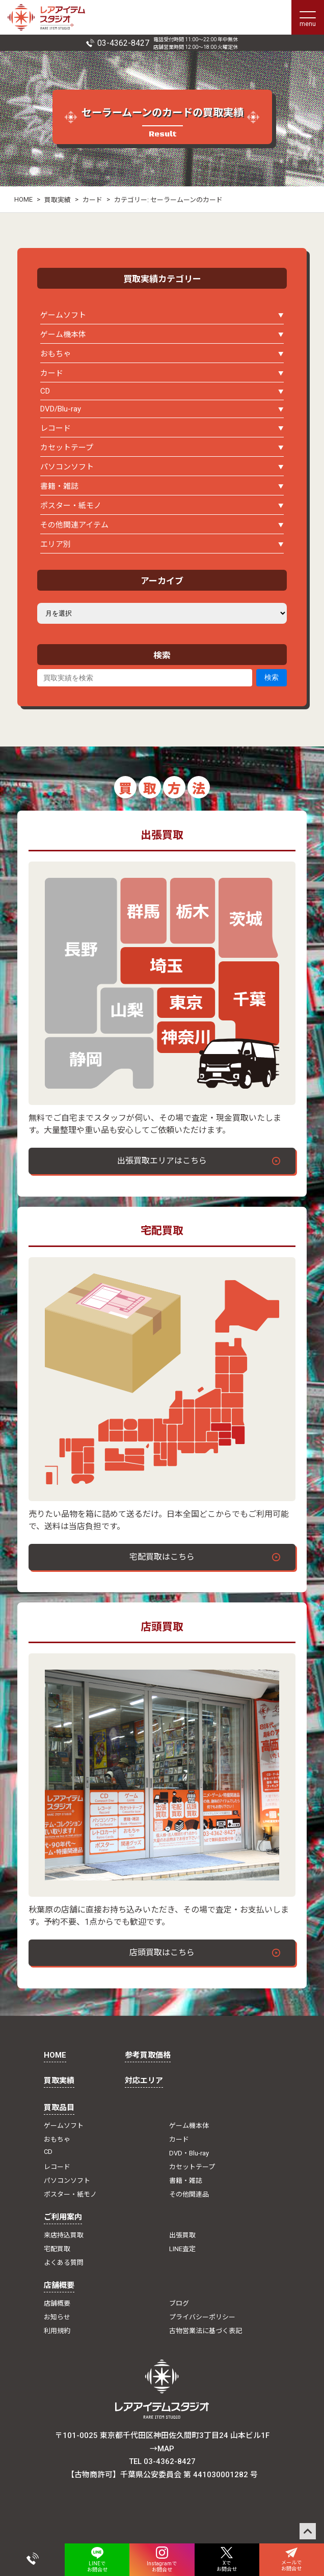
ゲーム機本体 (63, 334)
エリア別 (55, 544)
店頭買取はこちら (162, 1952)
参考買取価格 (148, 2055)
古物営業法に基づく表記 (205, 2331)
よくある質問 (64, 2262)
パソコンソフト (67, 467)
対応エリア (144, 2080)
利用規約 (57, 2331)
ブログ (179, 2303)
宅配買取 (57, 2249)
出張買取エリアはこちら (162, 1161)
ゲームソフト (63, 315)
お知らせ (57, 2317)
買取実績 (57, 200)
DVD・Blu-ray (189, 2153)
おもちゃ (55, 353)
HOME (23, 199)
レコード (55, 428)
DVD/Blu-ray (60, 408)
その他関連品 (189, 2194)
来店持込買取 (64, 2235)
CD (45, 391)
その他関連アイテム (74, 525)
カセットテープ (66, 447)
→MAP (162, 2448)
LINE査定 (182, 2249)
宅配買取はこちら (162, 1557)
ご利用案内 (63, 2217)
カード (92, 200)
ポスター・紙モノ (70, 505)
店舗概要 (59, 2285)
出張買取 (182, 2235)
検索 (271, 677)
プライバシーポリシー (202, 2317)
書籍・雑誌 (59, 486)
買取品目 (59, 2107)
